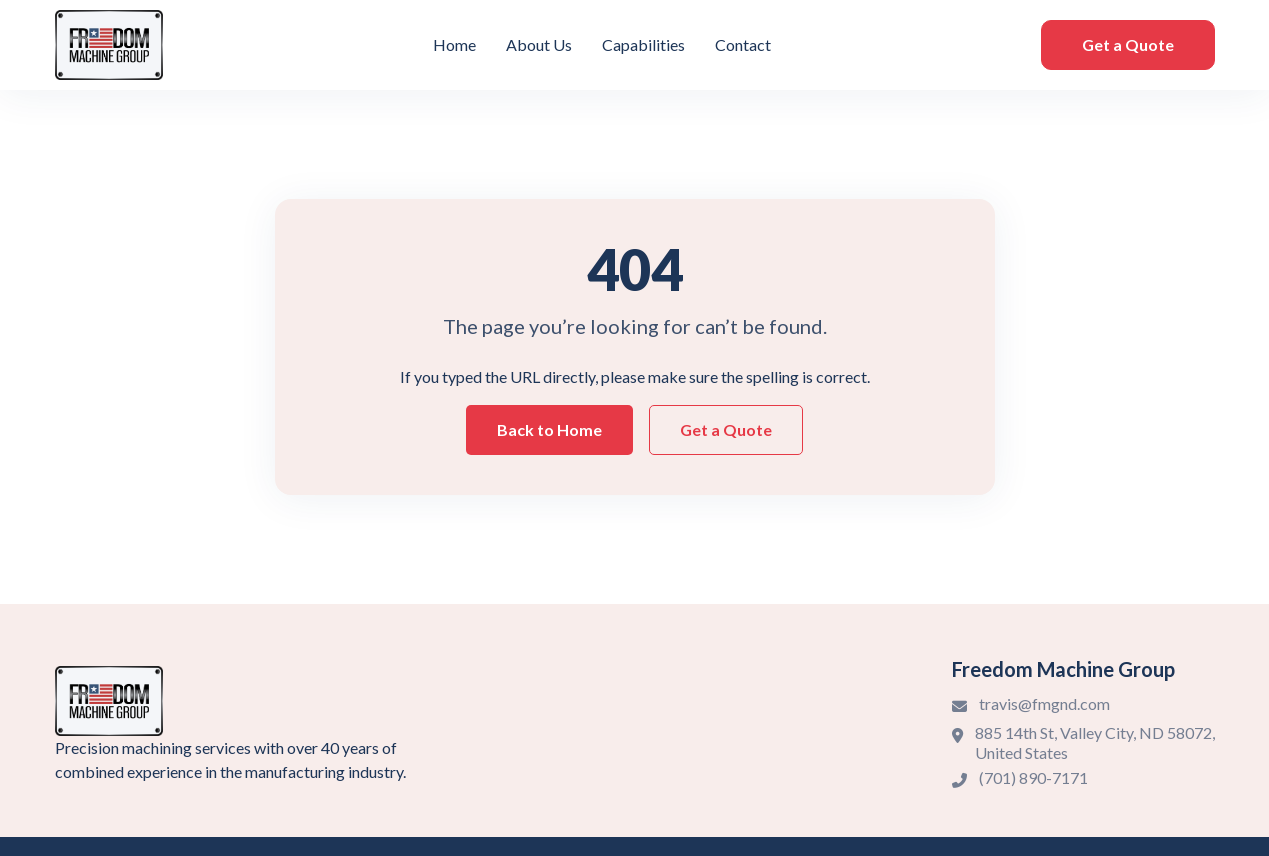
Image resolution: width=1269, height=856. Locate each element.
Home (454, 44)
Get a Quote (1128, 44)
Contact (743, 44)
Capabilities (643, 44)
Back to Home (549, 429)
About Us (539, 44)
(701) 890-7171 (1033, 777)
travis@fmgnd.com (1044, 703)
